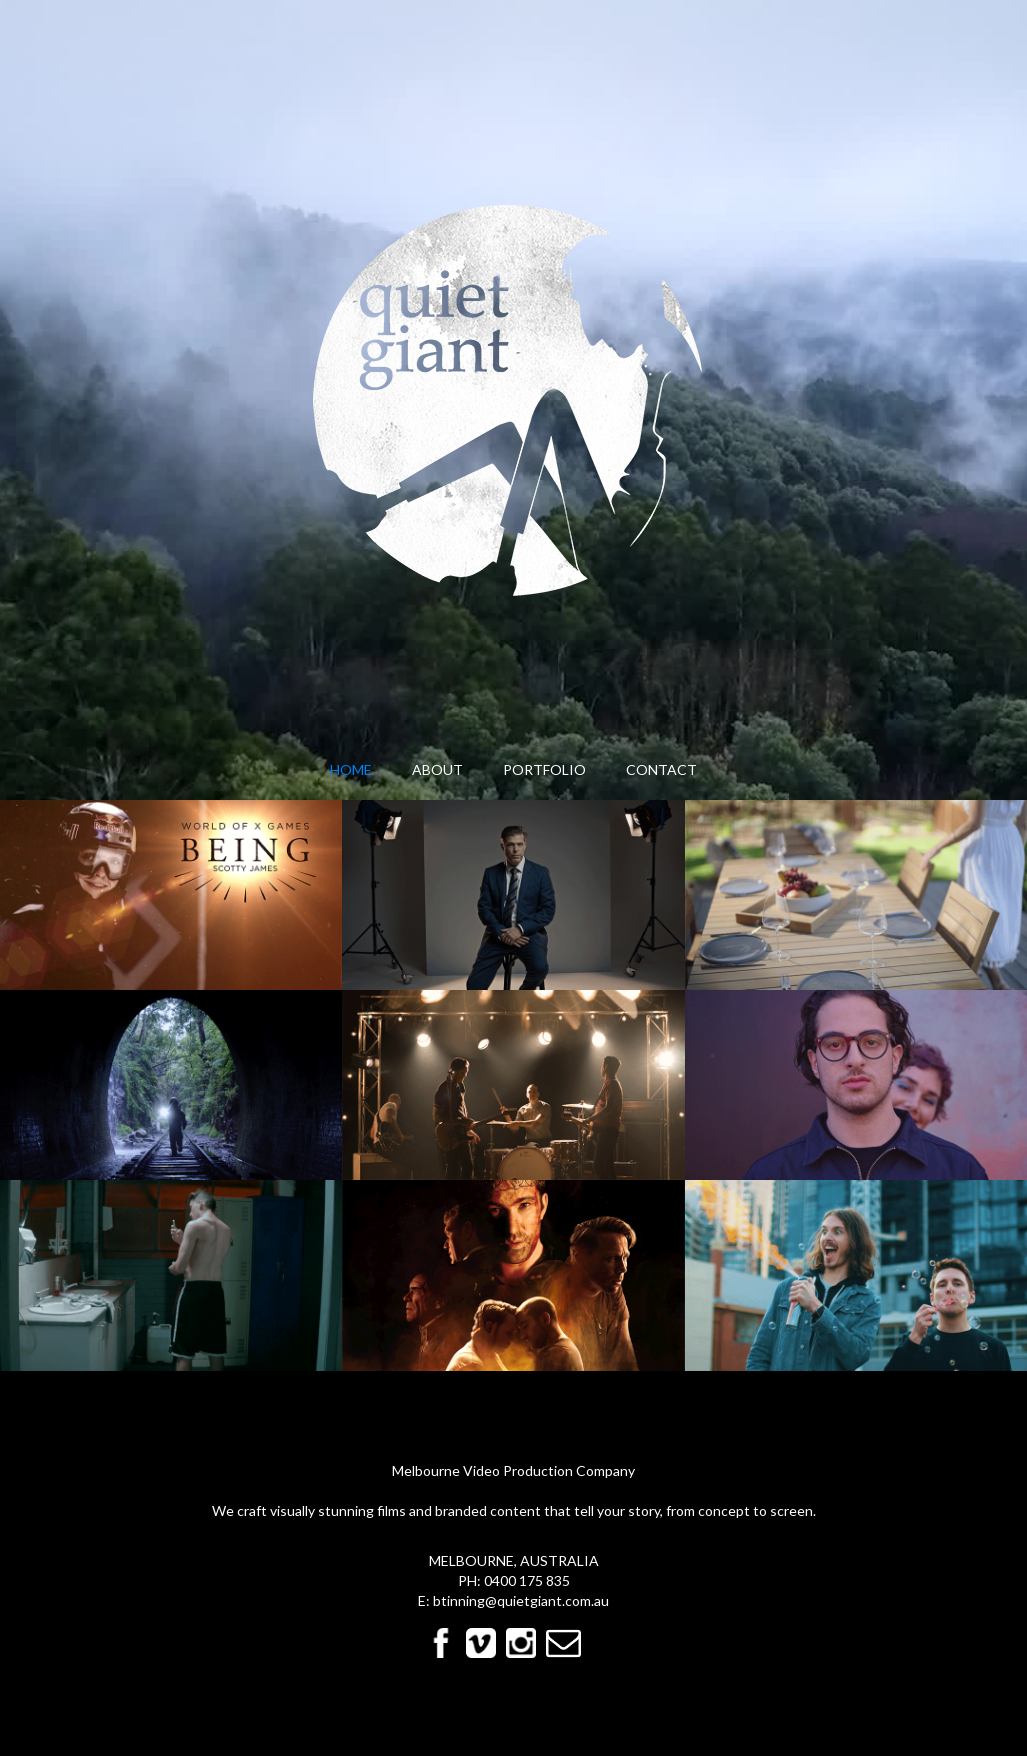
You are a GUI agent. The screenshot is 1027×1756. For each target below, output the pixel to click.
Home (351, 769)
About (437, 769)
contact (661, 769)
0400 (501, 1580)
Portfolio (544, 769)
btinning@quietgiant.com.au (521, 1600)
